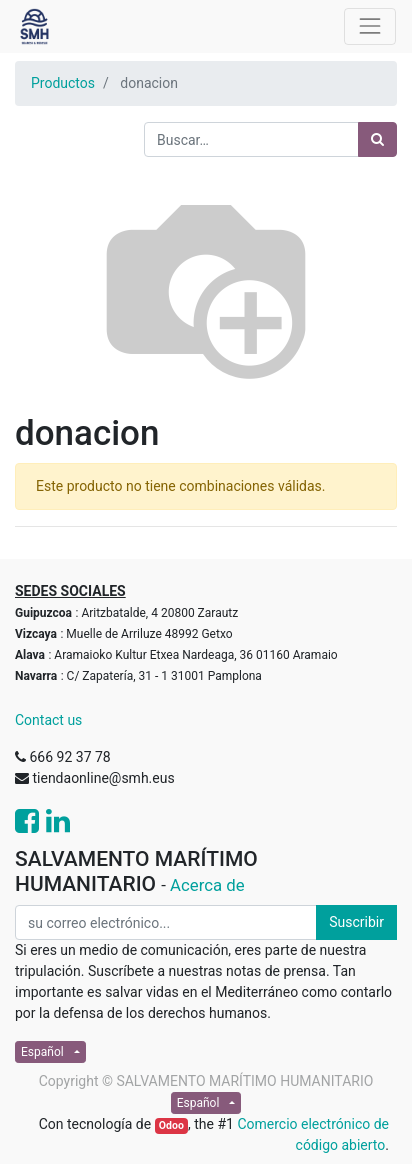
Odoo (171, 1125)
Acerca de (207, 885)
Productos (63, 83)
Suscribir (356, 922)
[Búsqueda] (377, 139)
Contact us (48, 720)
